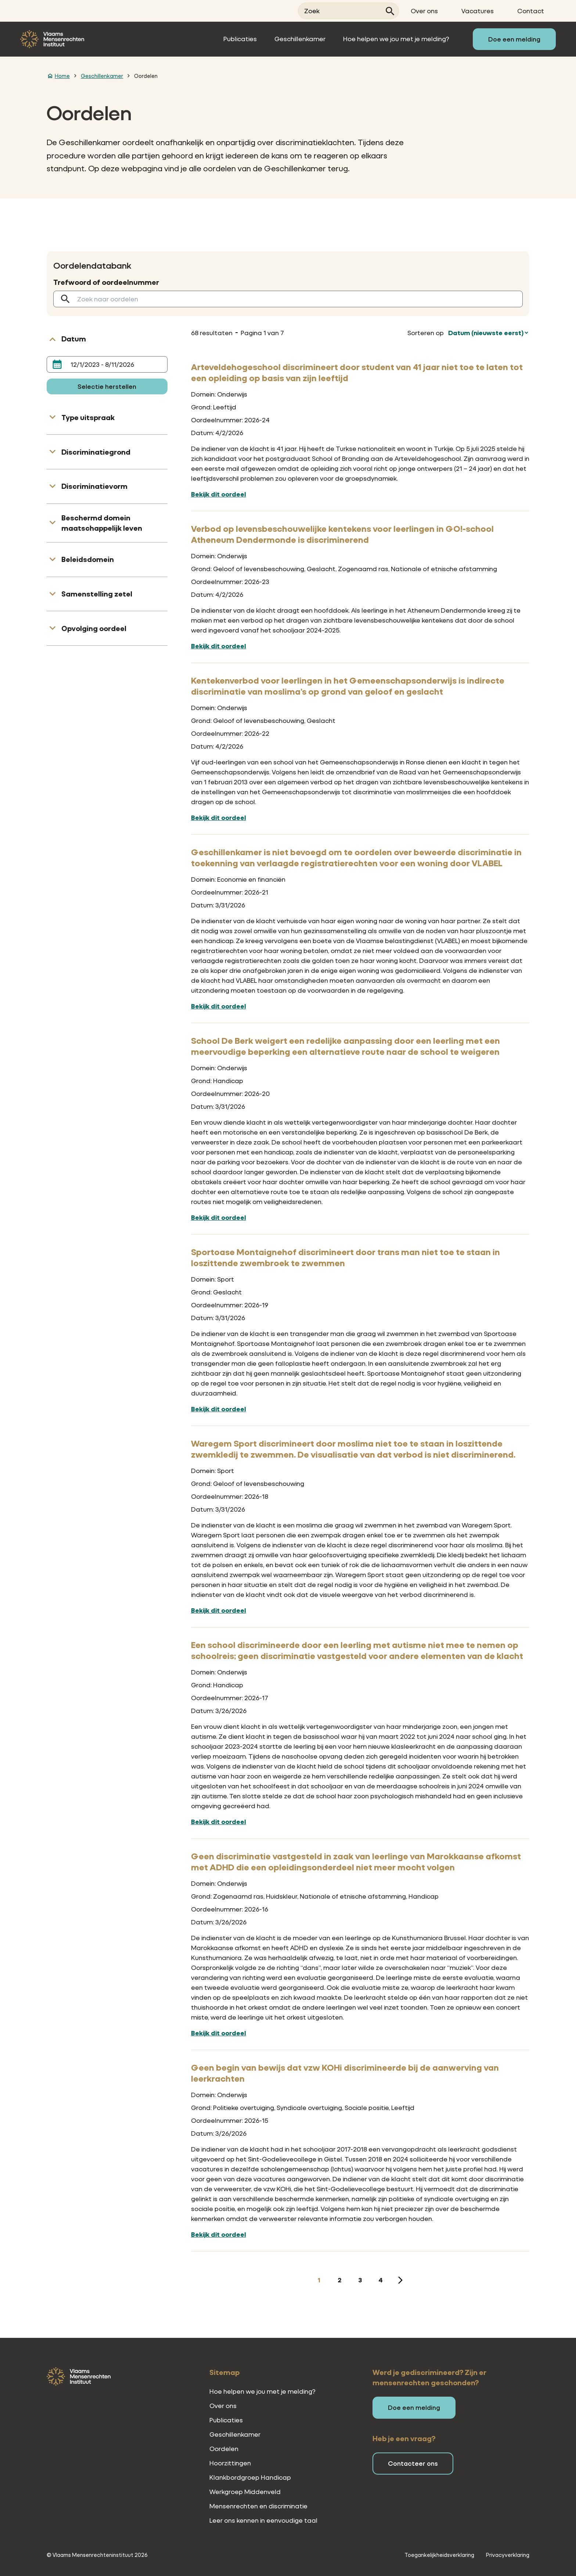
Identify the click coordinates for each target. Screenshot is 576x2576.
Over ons (424, 11)
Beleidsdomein (87, 559)
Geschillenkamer (299, 39)
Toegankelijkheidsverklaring (439, 2554)
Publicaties (240, 39)
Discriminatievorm (94, 486)
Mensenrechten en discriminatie (258, 2506)
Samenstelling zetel (96, 594)
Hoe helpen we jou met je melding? (396, 39)
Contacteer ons (413, 2463)
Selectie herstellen (107, 386)
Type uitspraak (88, 417)
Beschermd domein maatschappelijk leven (101, 522)
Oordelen (146, 75)
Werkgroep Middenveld (245, 2492)
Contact (530, 11)
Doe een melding (514, 39)
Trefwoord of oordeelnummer (106, 282)
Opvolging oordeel (93, 628)
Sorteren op (425, 333)
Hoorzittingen (230, 2463)
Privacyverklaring (507, 2554)
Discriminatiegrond (95, 452)
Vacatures (477, 11)
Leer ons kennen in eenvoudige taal (263, 2520)
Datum (73, 338)
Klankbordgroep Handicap (250, 2477)
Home (62, 75)
